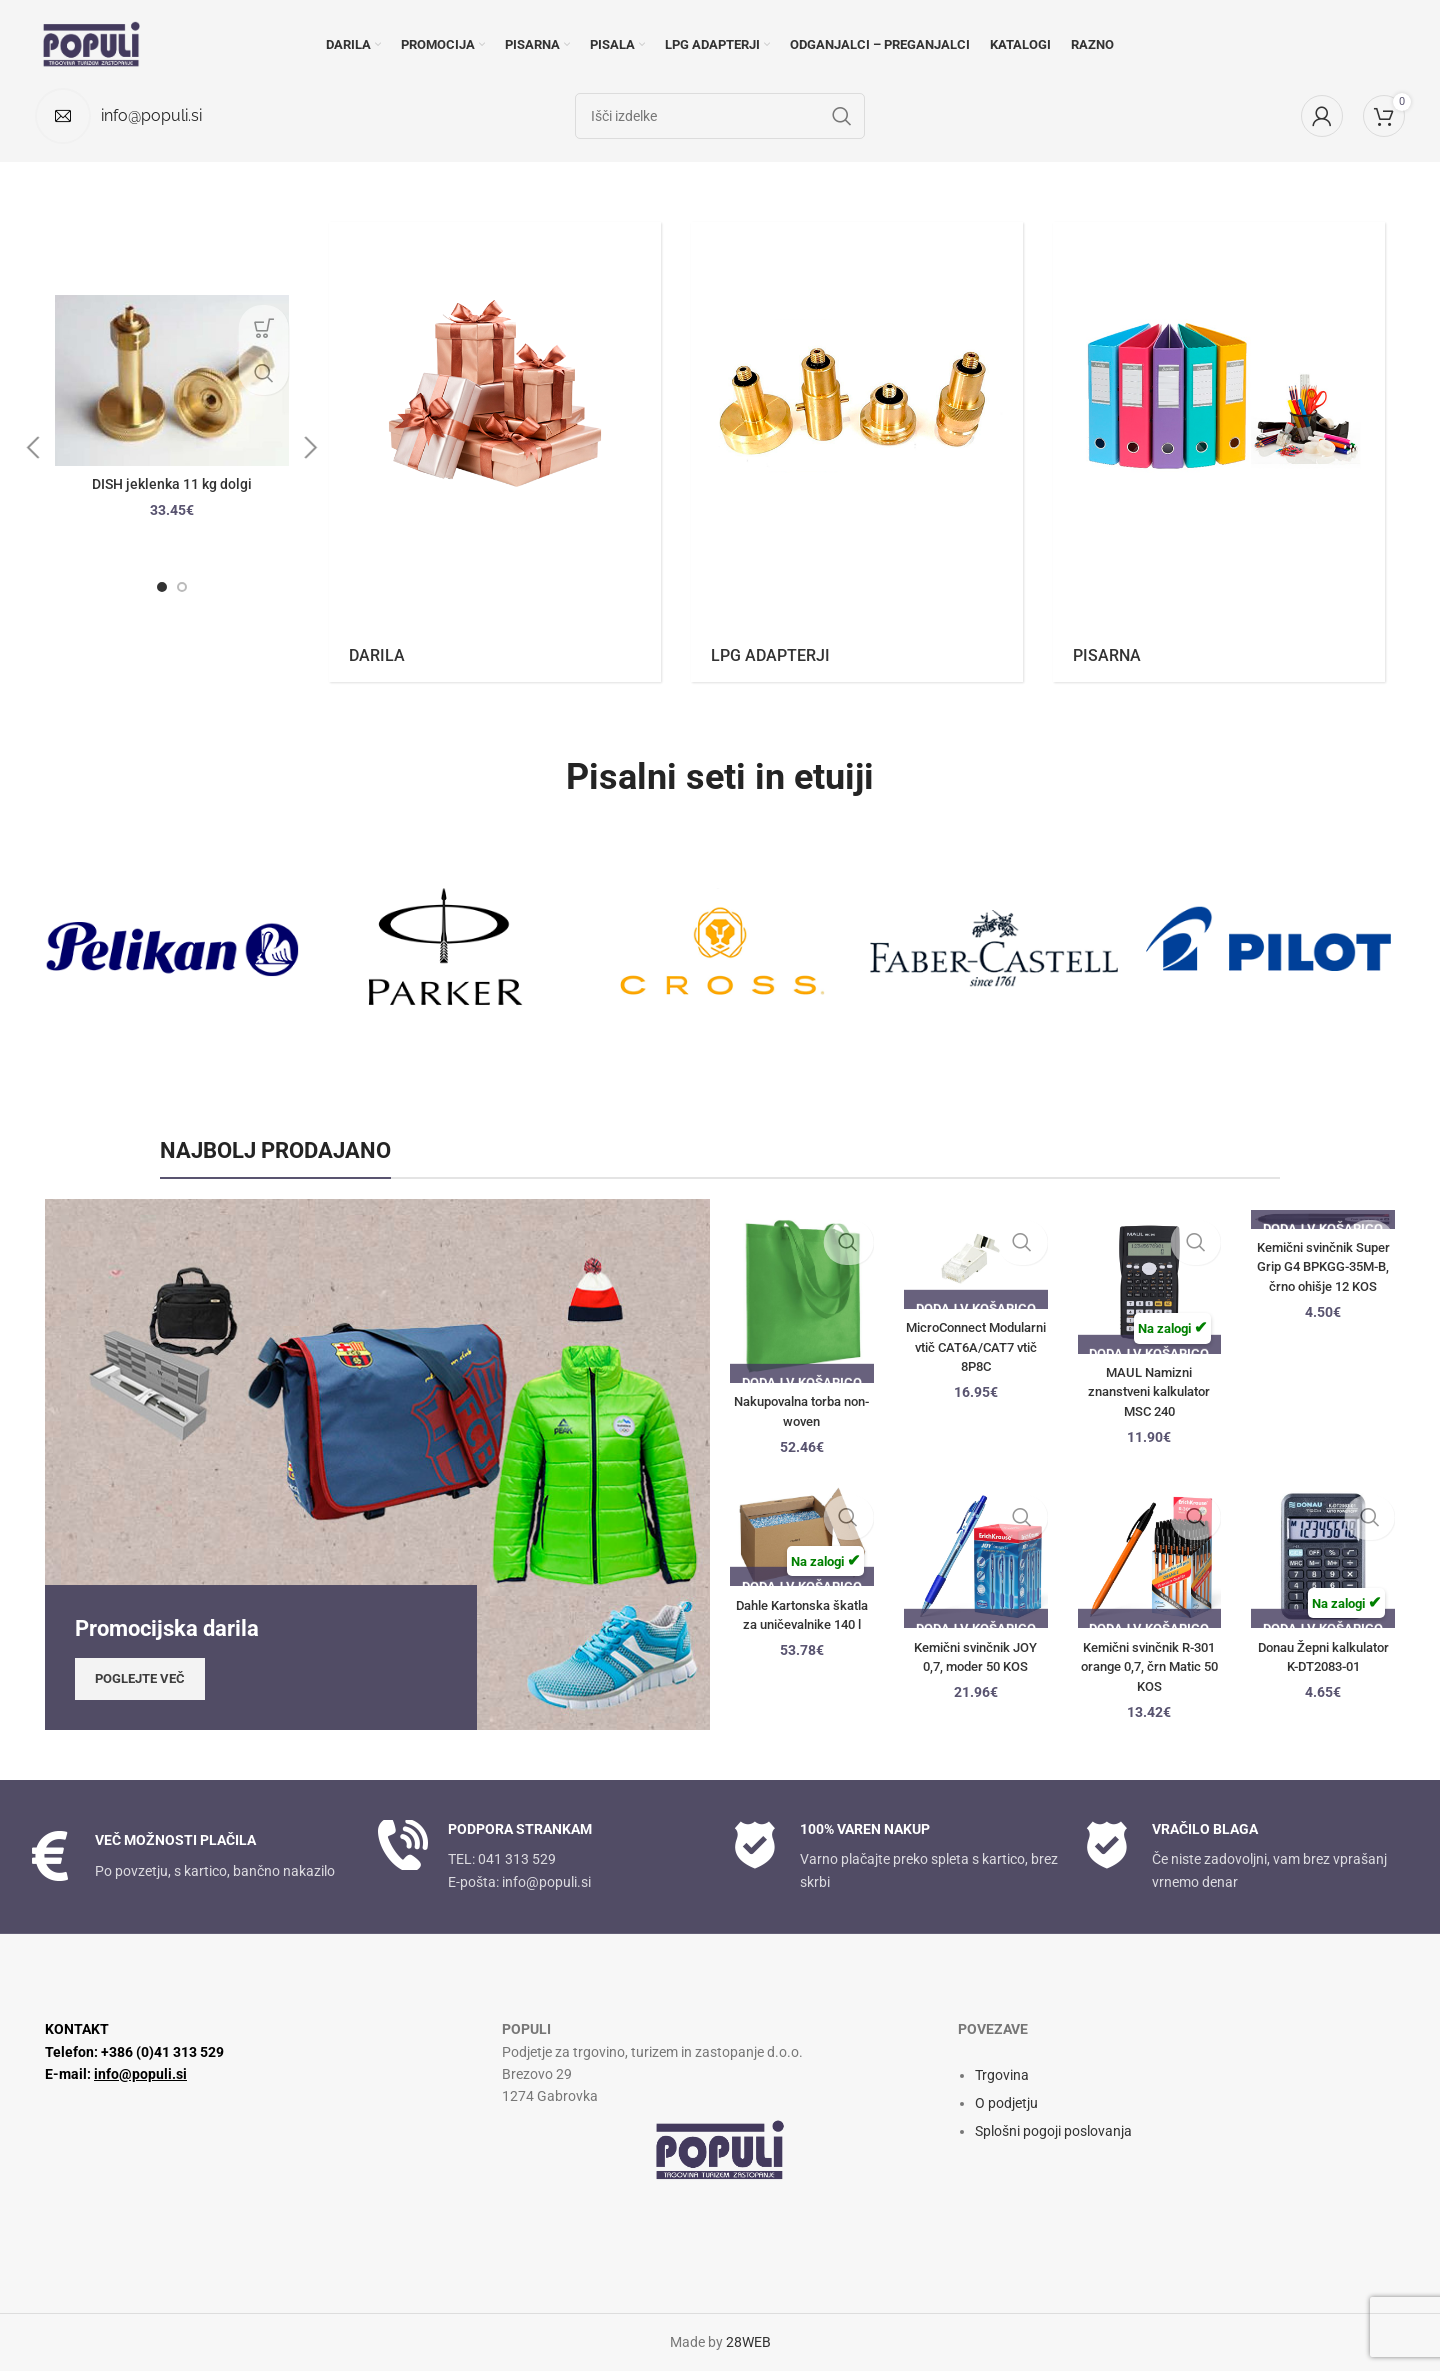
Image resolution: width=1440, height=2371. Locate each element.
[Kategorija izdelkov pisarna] (1219, 452)
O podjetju (1006, 2103)
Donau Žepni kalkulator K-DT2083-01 (1323, 1666)
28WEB (748, 2342)
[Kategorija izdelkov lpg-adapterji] (857, 452)
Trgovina (1002, 2075)
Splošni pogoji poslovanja (1053, 2131)
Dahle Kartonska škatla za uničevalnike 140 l (801, 1624)
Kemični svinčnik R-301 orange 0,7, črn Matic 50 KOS (1149, 1666)
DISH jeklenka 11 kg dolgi (172, 484)
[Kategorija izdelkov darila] (495, 452)
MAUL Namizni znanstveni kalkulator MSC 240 (1149, 1391)
